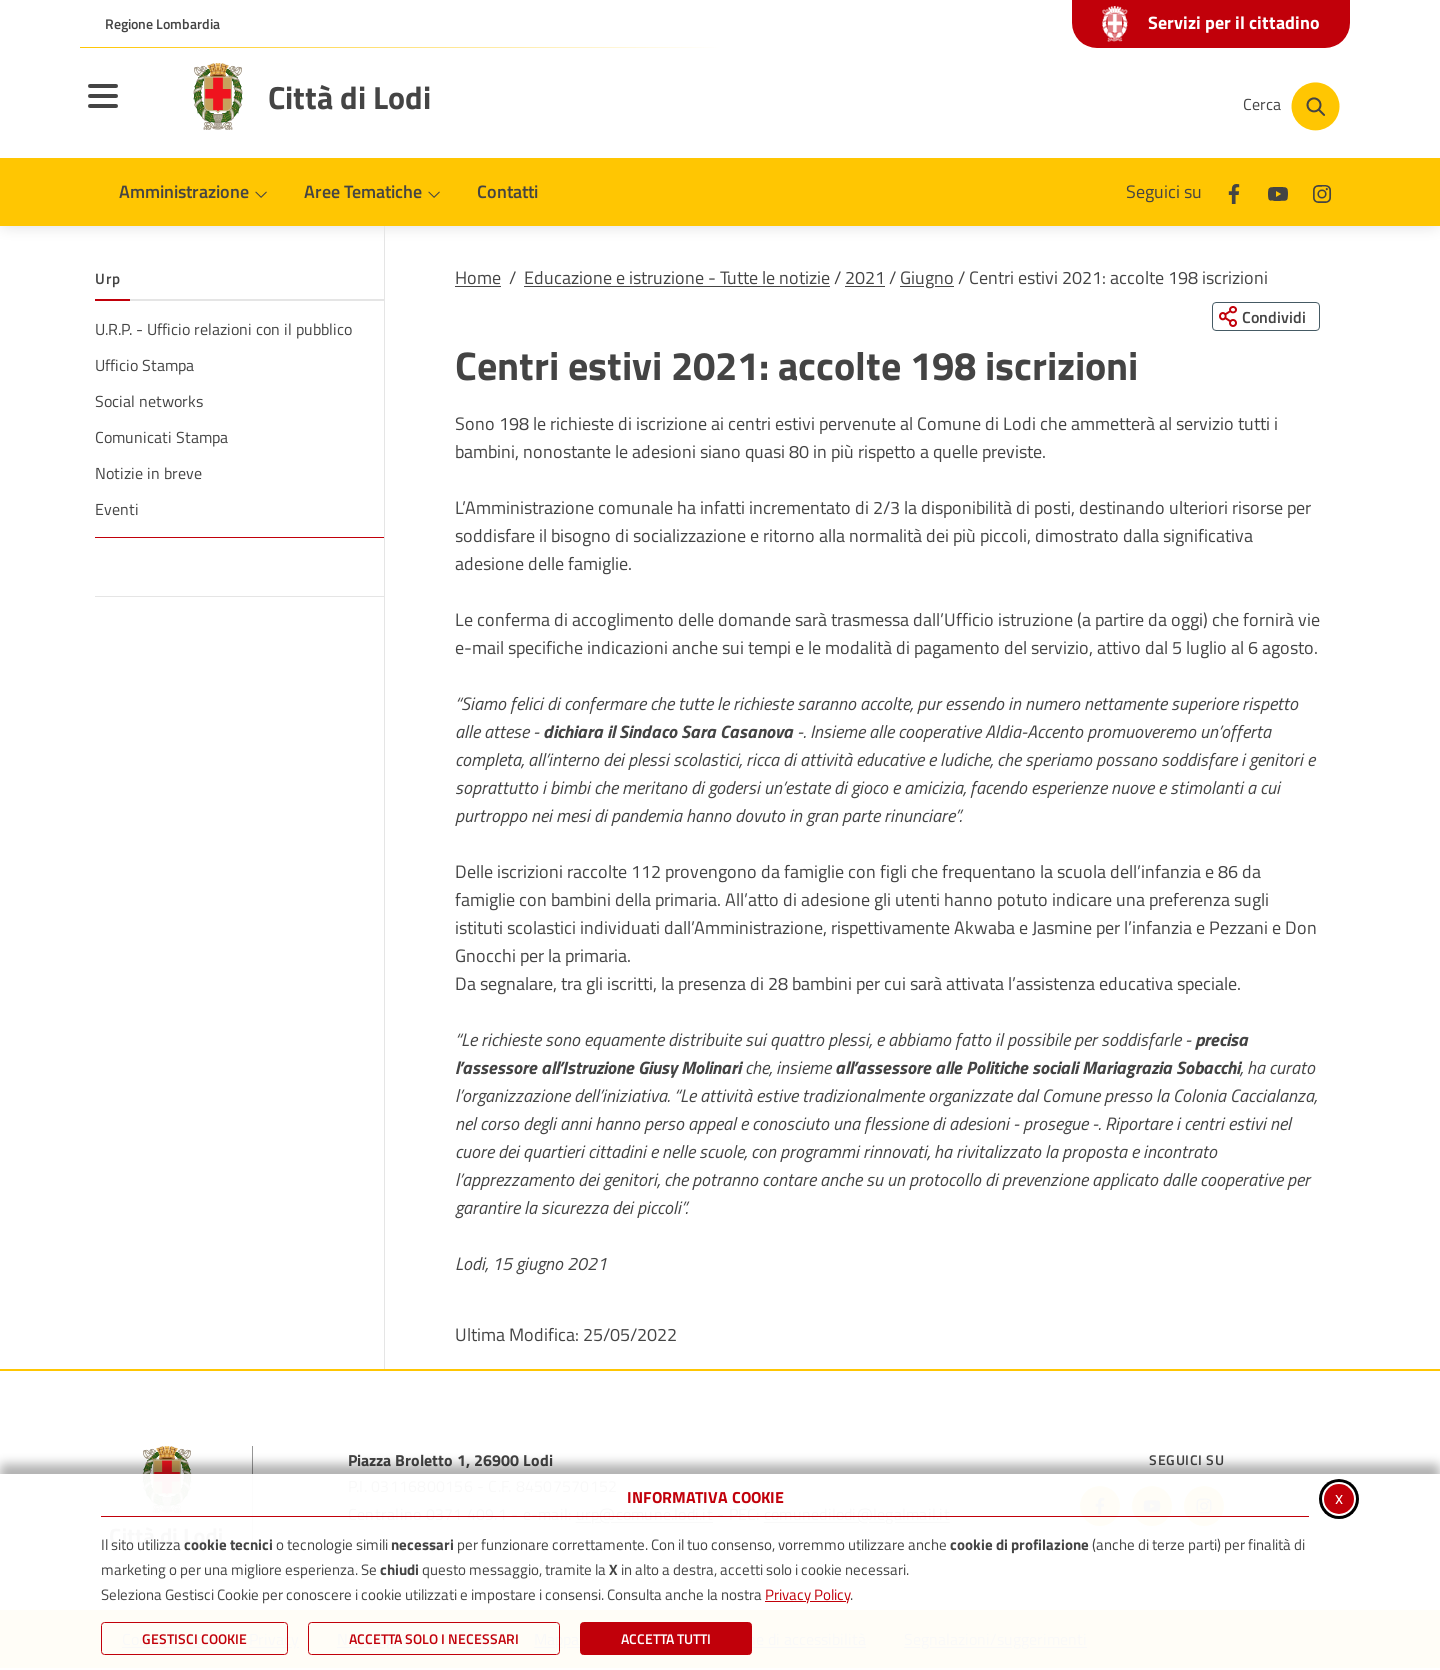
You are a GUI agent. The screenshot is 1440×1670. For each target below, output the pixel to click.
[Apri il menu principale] (128, 109)
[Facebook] (1234, 191)
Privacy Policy (807, 1594)
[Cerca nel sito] (1291, 106)
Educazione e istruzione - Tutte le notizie (677, 277)
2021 (865, 277)
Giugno (927, 277)
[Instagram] (1322, 191)
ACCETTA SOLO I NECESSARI (434, 1638)
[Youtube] (1278, 191)
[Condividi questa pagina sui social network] (1264, 317)
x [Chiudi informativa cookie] (1339, 1497)
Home (478, 277)
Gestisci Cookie (194, 1638)
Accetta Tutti (666, 1638)
